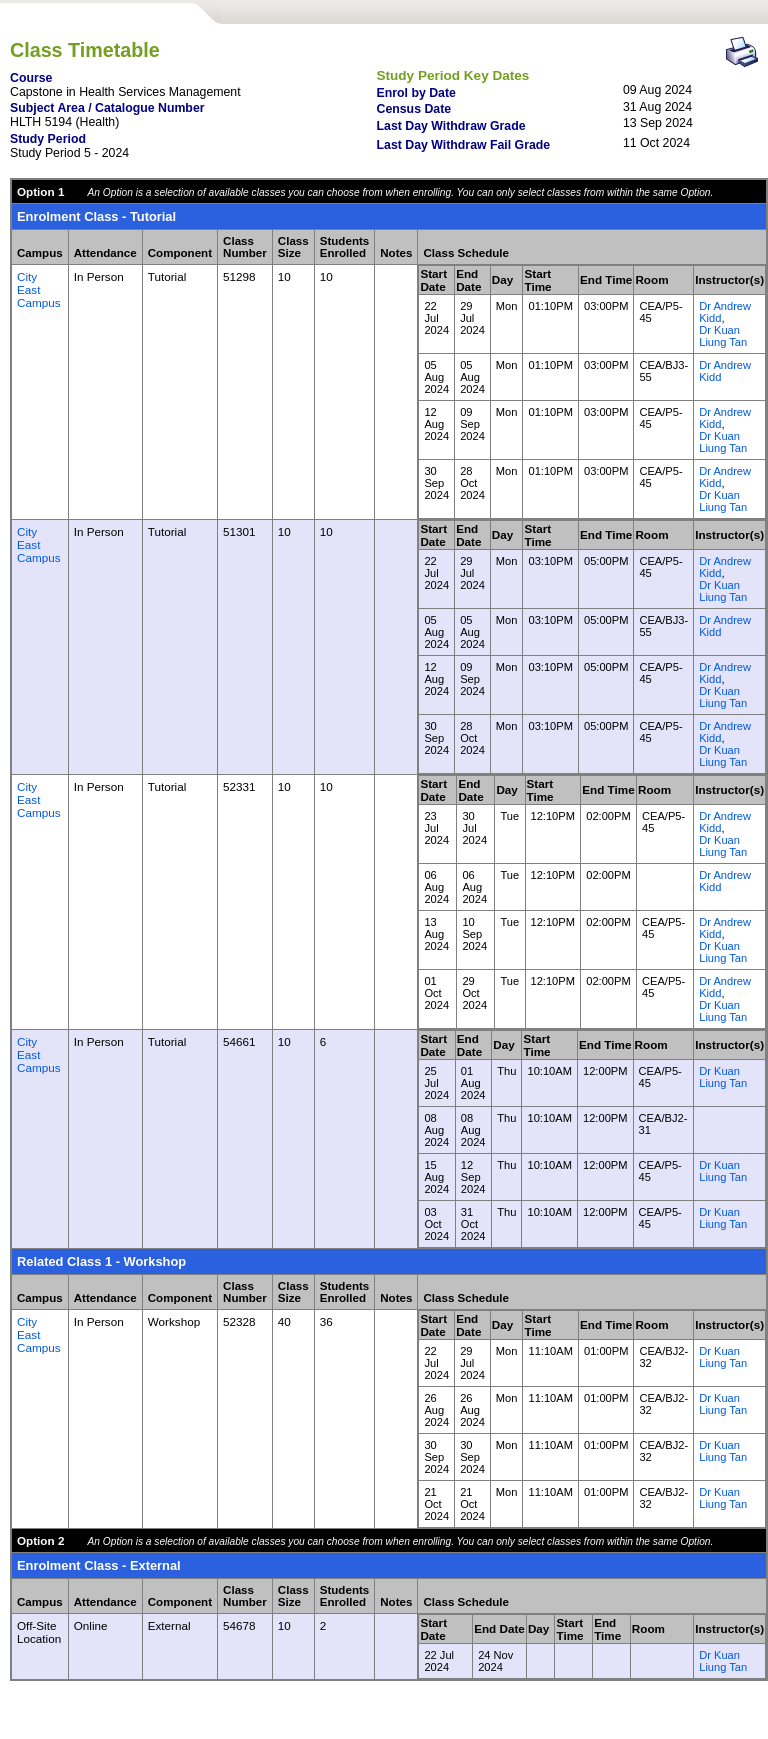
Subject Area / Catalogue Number (107, 108)
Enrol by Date (416, 93)
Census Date (414, 109)
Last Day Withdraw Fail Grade (464, 145)
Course (31, 78)
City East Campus (39, 289)
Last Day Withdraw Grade (451, 126)
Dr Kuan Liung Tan (723, 336)
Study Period (48, 139)
